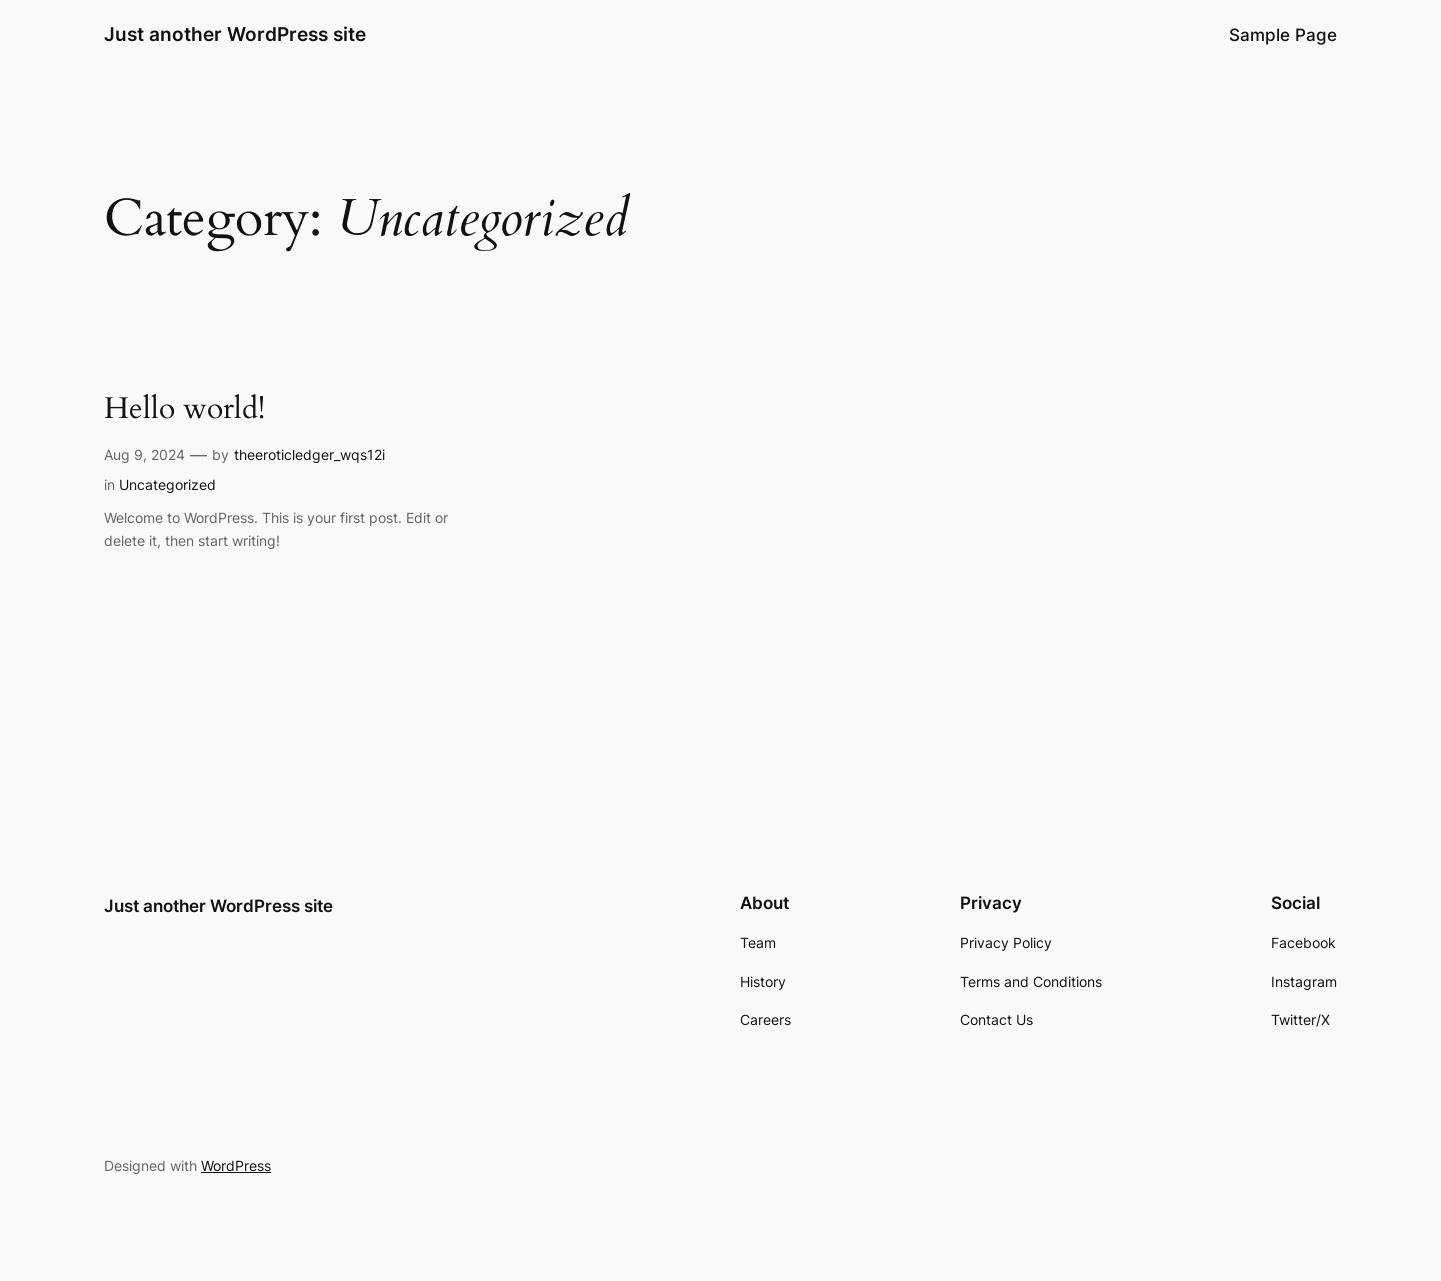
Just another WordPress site (235, 34)
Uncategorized (167, 484)
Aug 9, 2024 (144, 454)
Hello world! (184, 410)
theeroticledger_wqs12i (309, 454)
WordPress (236, 1165)
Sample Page (1283, 35)
